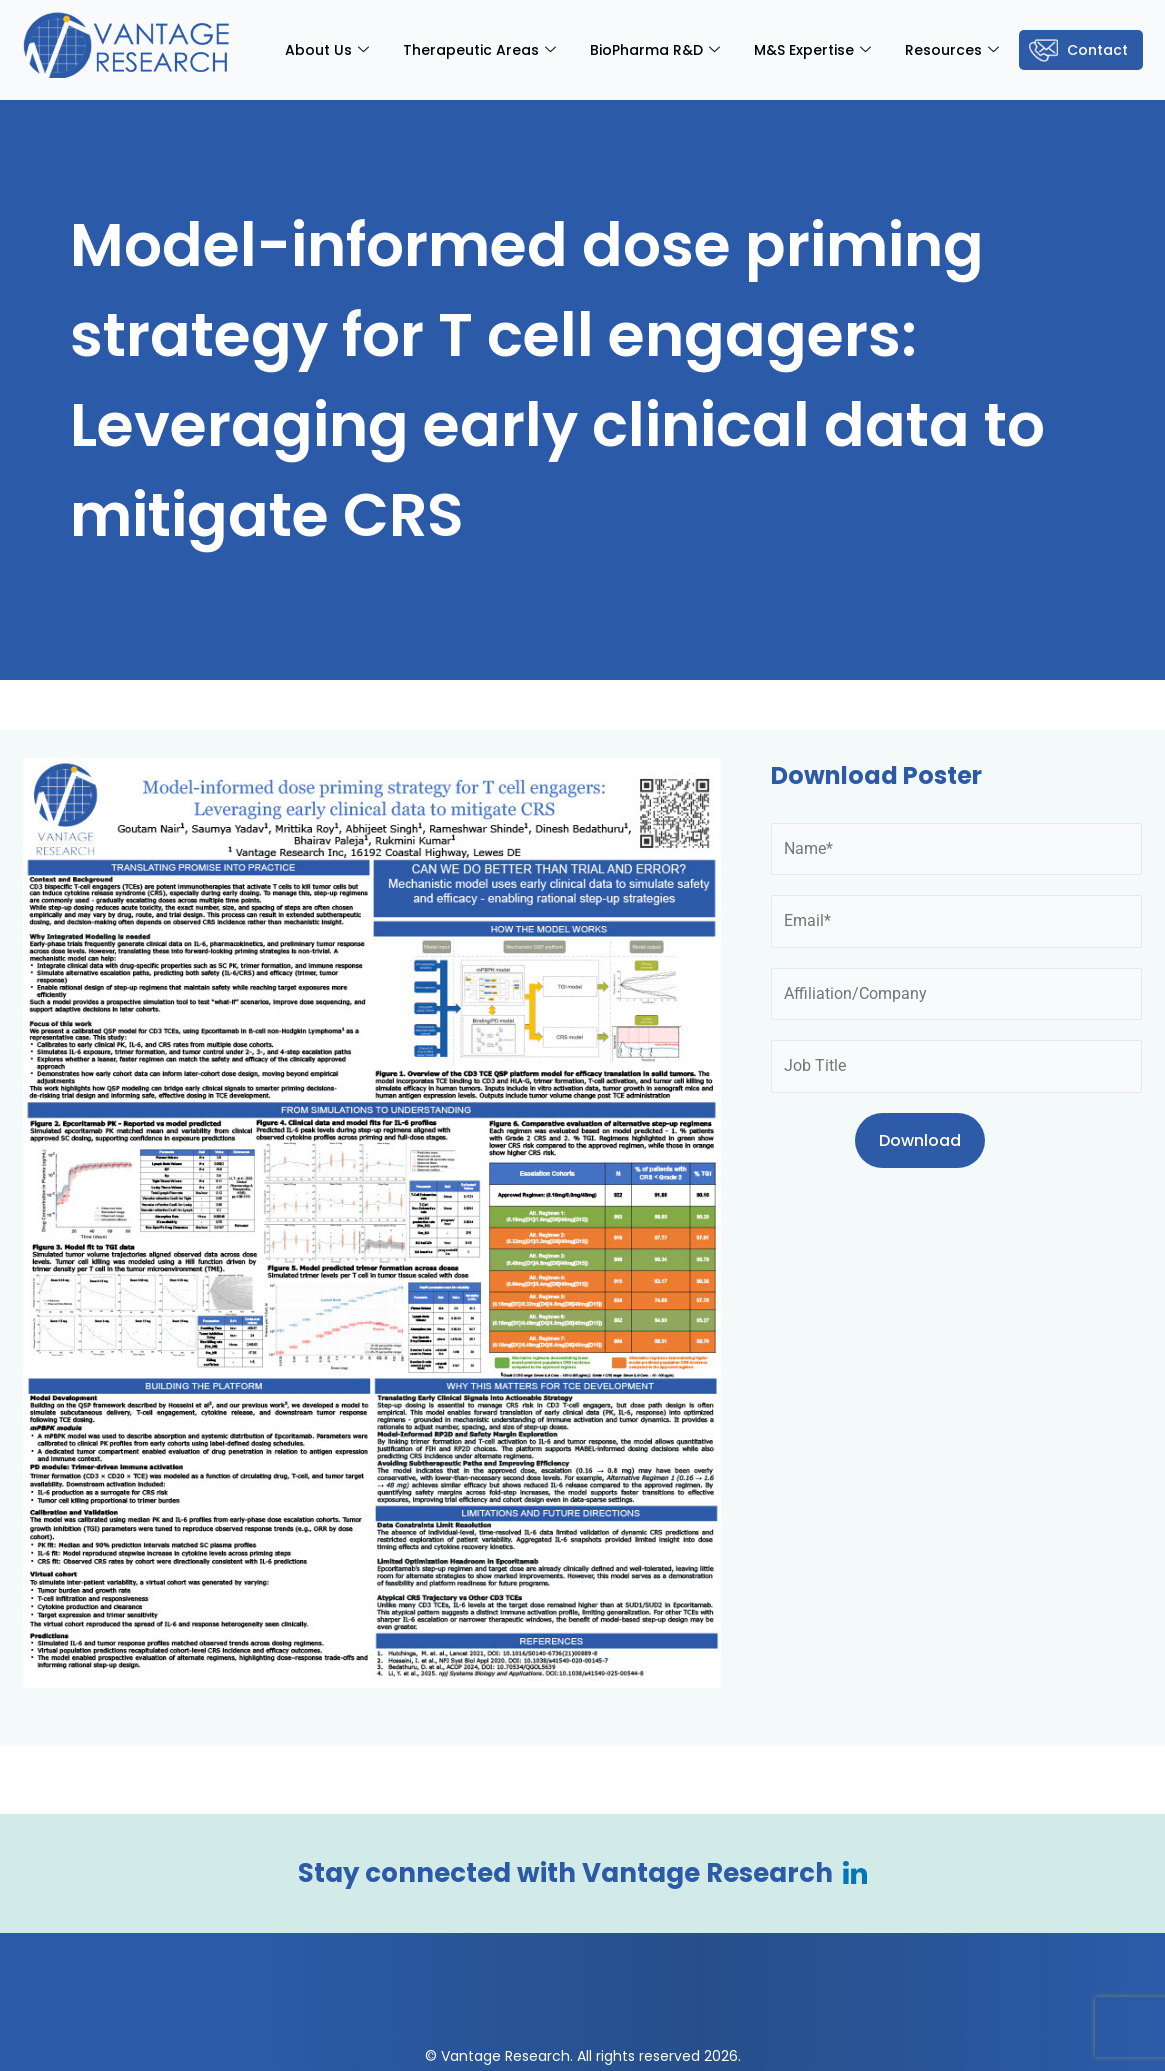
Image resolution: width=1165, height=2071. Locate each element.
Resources (952, 50)
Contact (1097, 50)
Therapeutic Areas (479, 50)
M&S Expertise (812, 50)
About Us (327, 50)
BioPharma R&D (655, 50)
